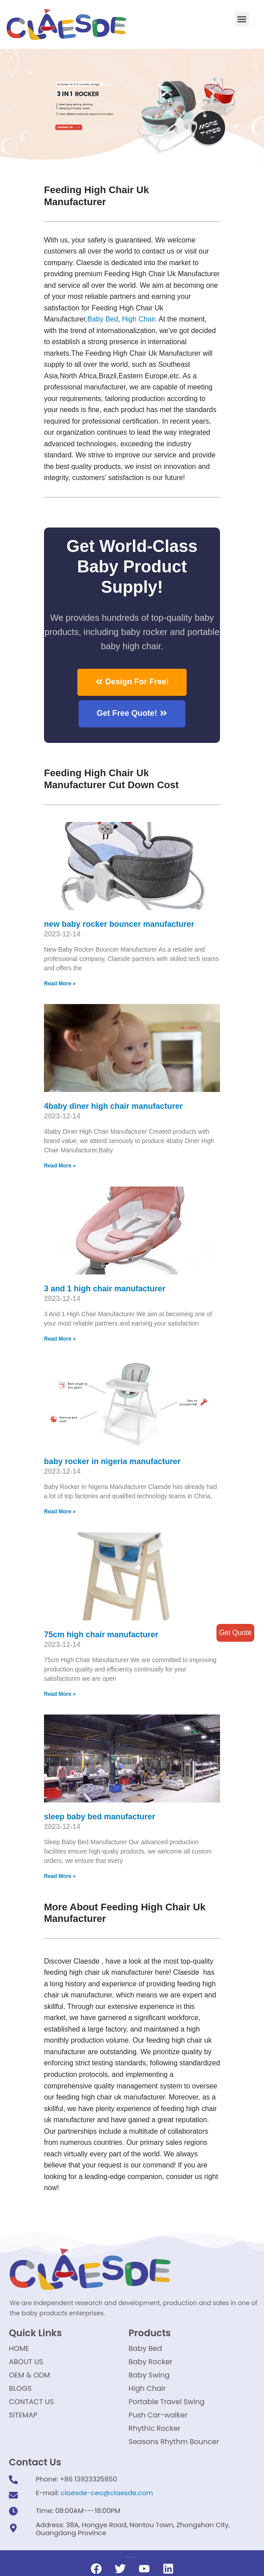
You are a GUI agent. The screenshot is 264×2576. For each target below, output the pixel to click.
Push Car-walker (157, 2417)
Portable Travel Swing (166, 2403)
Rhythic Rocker (154, 2430)
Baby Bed (103, 319)
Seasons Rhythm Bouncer (173, 2443)
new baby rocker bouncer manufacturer (119, 925)
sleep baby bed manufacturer (99, 1817)
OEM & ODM (29, 2377)
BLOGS (20, 2390)
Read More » (60, 984)
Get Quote (235, 1632)
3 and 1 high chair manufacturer (104, 1289)
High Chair (139, 319)
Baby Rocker (150, 2363)
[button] (242, 19)
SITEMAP (23, 2417)
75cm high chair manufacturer (101, 1635)
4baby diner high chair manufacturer (113, 1107)
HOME (19, 2350)
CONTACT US (31, 2403)
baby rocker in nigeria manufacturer (112, 1462)
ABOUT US (26, 2363)
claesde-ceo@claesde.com (107, 2494)
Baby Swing (148, 2377)
